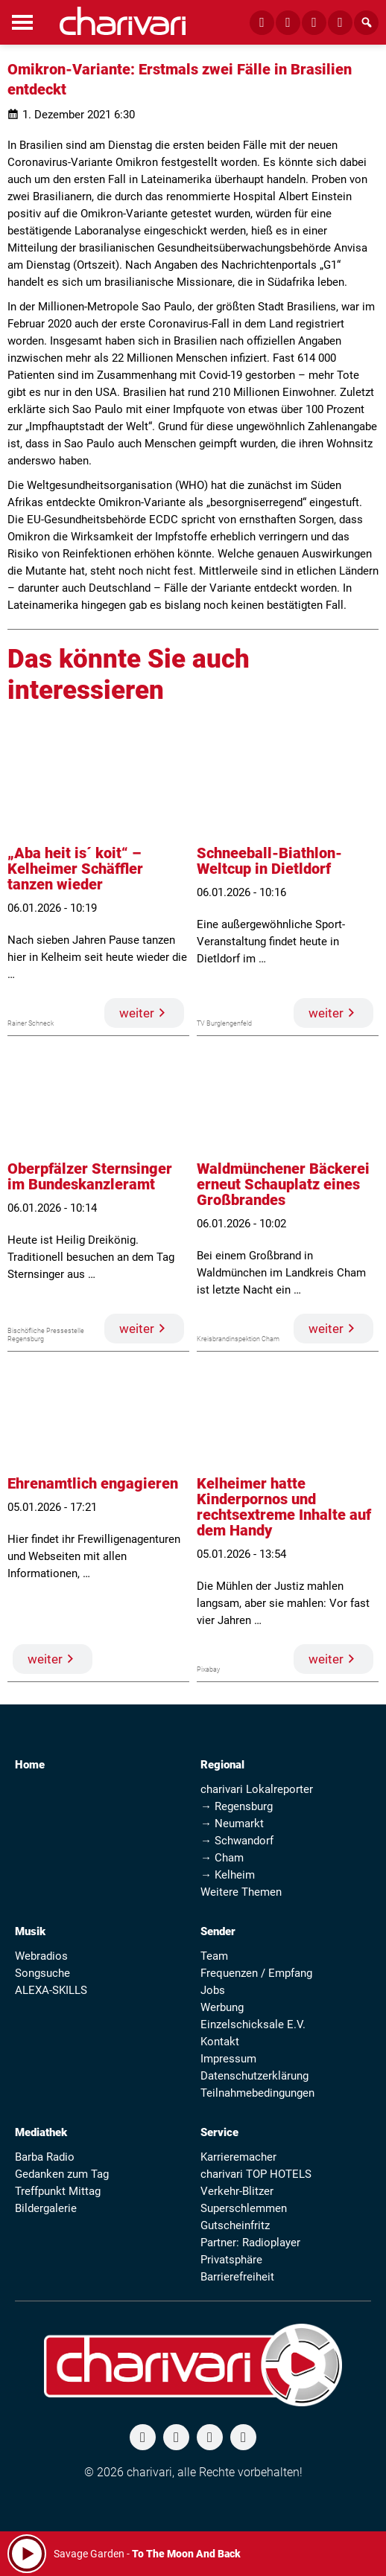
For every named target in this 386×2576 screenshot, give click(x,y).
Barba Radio (45, 2157)
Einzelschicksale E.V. (253, 2024)
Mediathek (41, 2132)
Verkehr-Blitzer (236, 2191)
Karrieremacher (238, 2157)
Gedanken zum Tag (62, 2174)
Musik (30, 1931)
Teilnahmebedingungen (257, 2093)
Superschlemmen (243, 2208)
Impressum (228, 2058)
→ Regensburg (236, 1806)
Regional (222, 1764)
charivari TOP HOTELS (255, 2174)
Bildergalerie (46, 2208)
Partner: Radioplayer (250, 2242)
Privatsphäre (231, 2259)
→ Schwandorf (236, 1840)
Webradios (41, 1956)
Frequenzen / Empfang (256, 1973)
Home (30, 1764)
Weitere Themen (241, 1892)
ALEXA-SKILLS (51, 1990)
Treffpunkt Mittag (58, 2191)
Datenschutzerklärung (254, 2076)
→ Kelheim (227, 1875)
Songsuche (42, 1973)
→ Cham (222, 1857)
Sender (217, 1931)
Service (219, 2132)
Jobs (212, 1990)
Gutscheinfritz (235, 2225)
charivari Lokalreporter (256, 1789)
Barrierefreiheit (237, 2276)
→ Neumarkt (232, 1823)
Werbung (222, 2007)
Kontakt (219, 2041)
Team (214, 1956)
